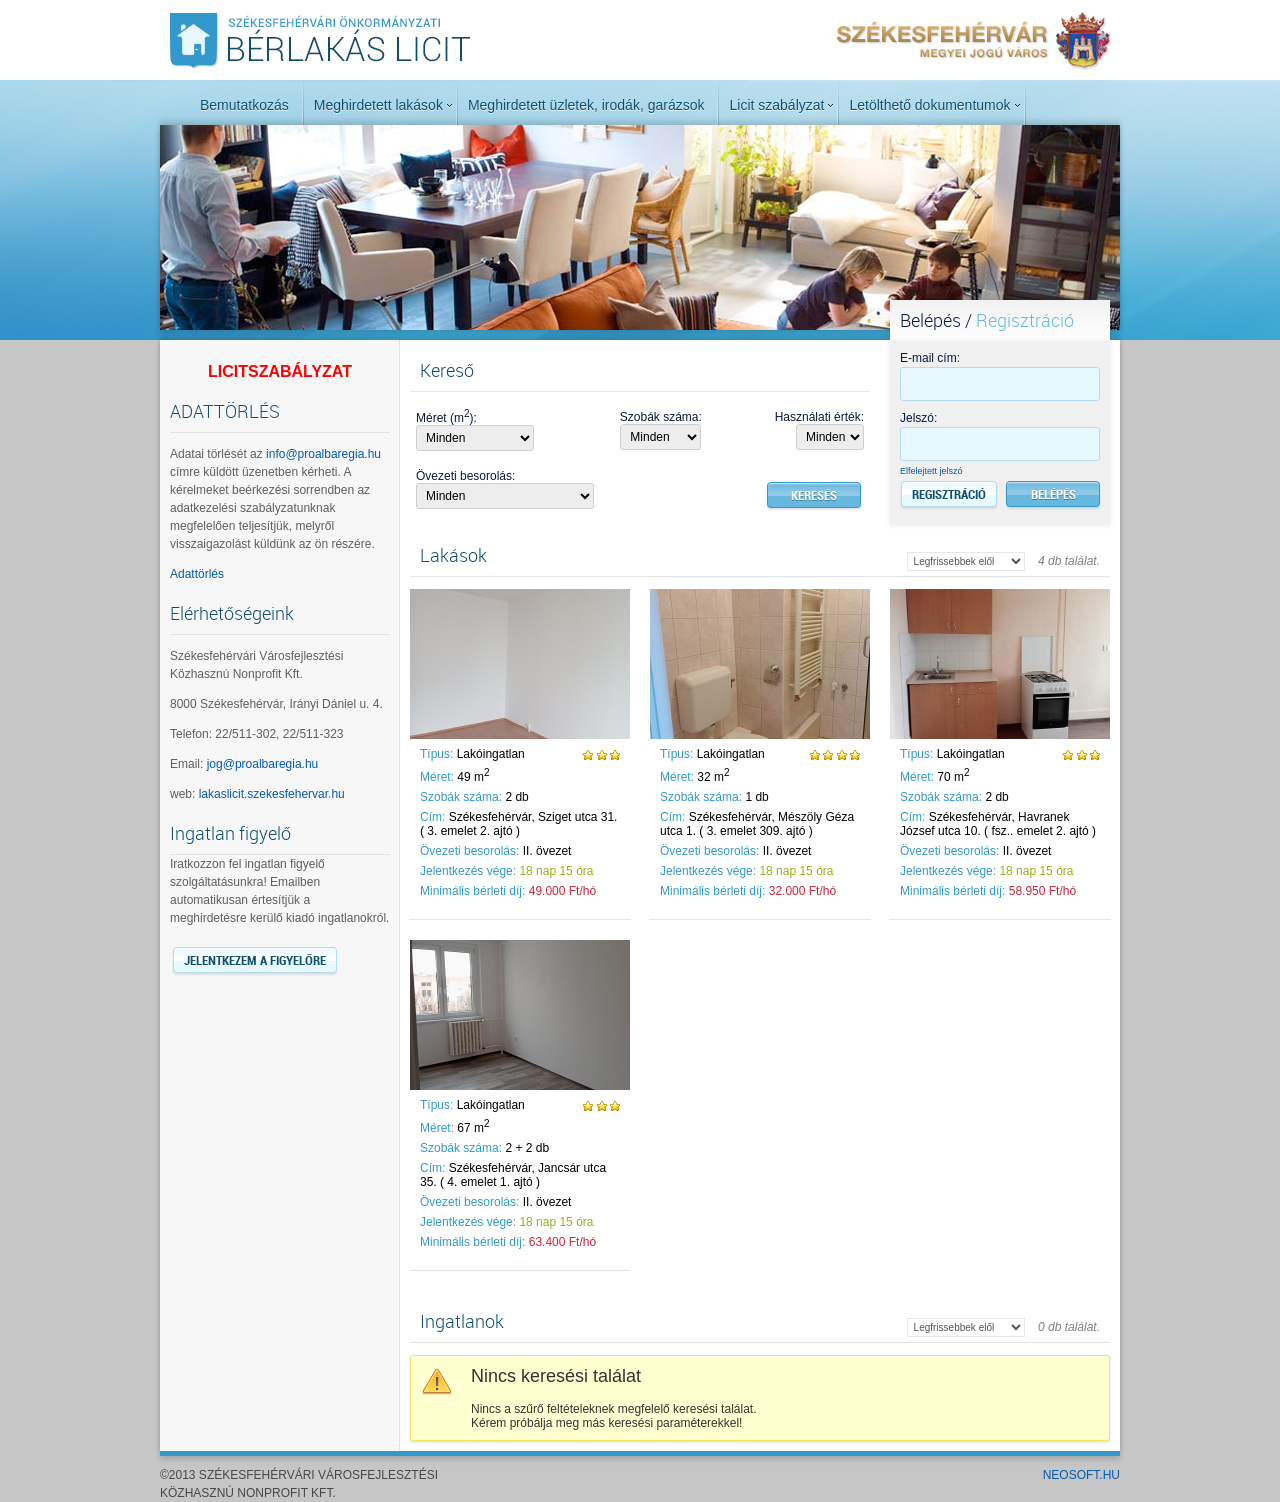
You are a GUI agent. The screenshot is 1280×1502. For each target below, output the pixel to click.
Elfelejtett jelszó (931, 471)
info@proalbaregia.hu (323, 454)
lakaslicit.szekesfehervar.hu (272, 794)
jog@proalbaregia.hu (263, 764)
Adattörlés (197, 574)
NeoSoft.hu (1081, 1475)
